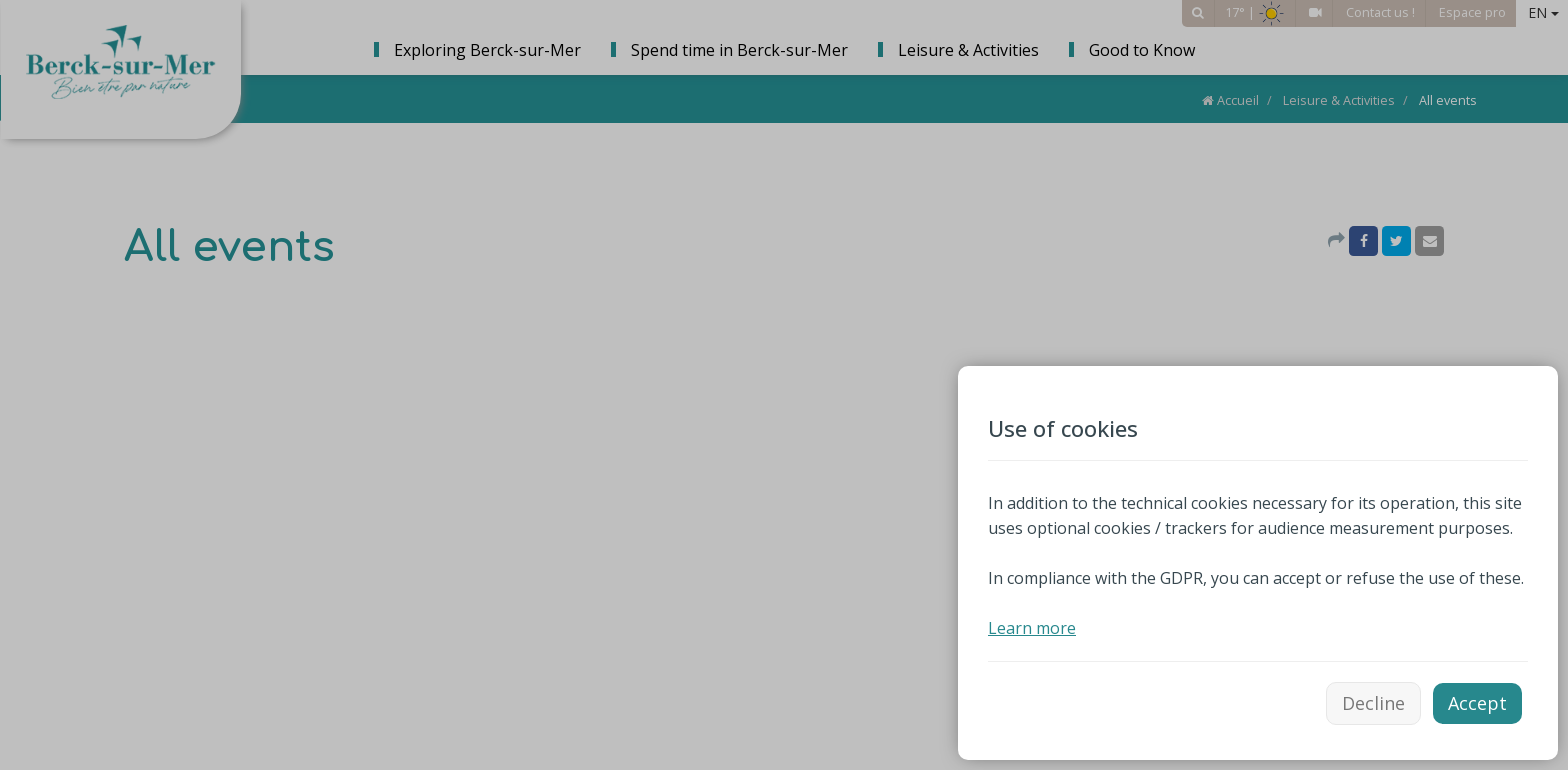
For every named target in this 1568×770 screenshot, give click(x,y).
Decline (1373, 703)
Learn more (1032, 628)
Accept (1477, 703)
